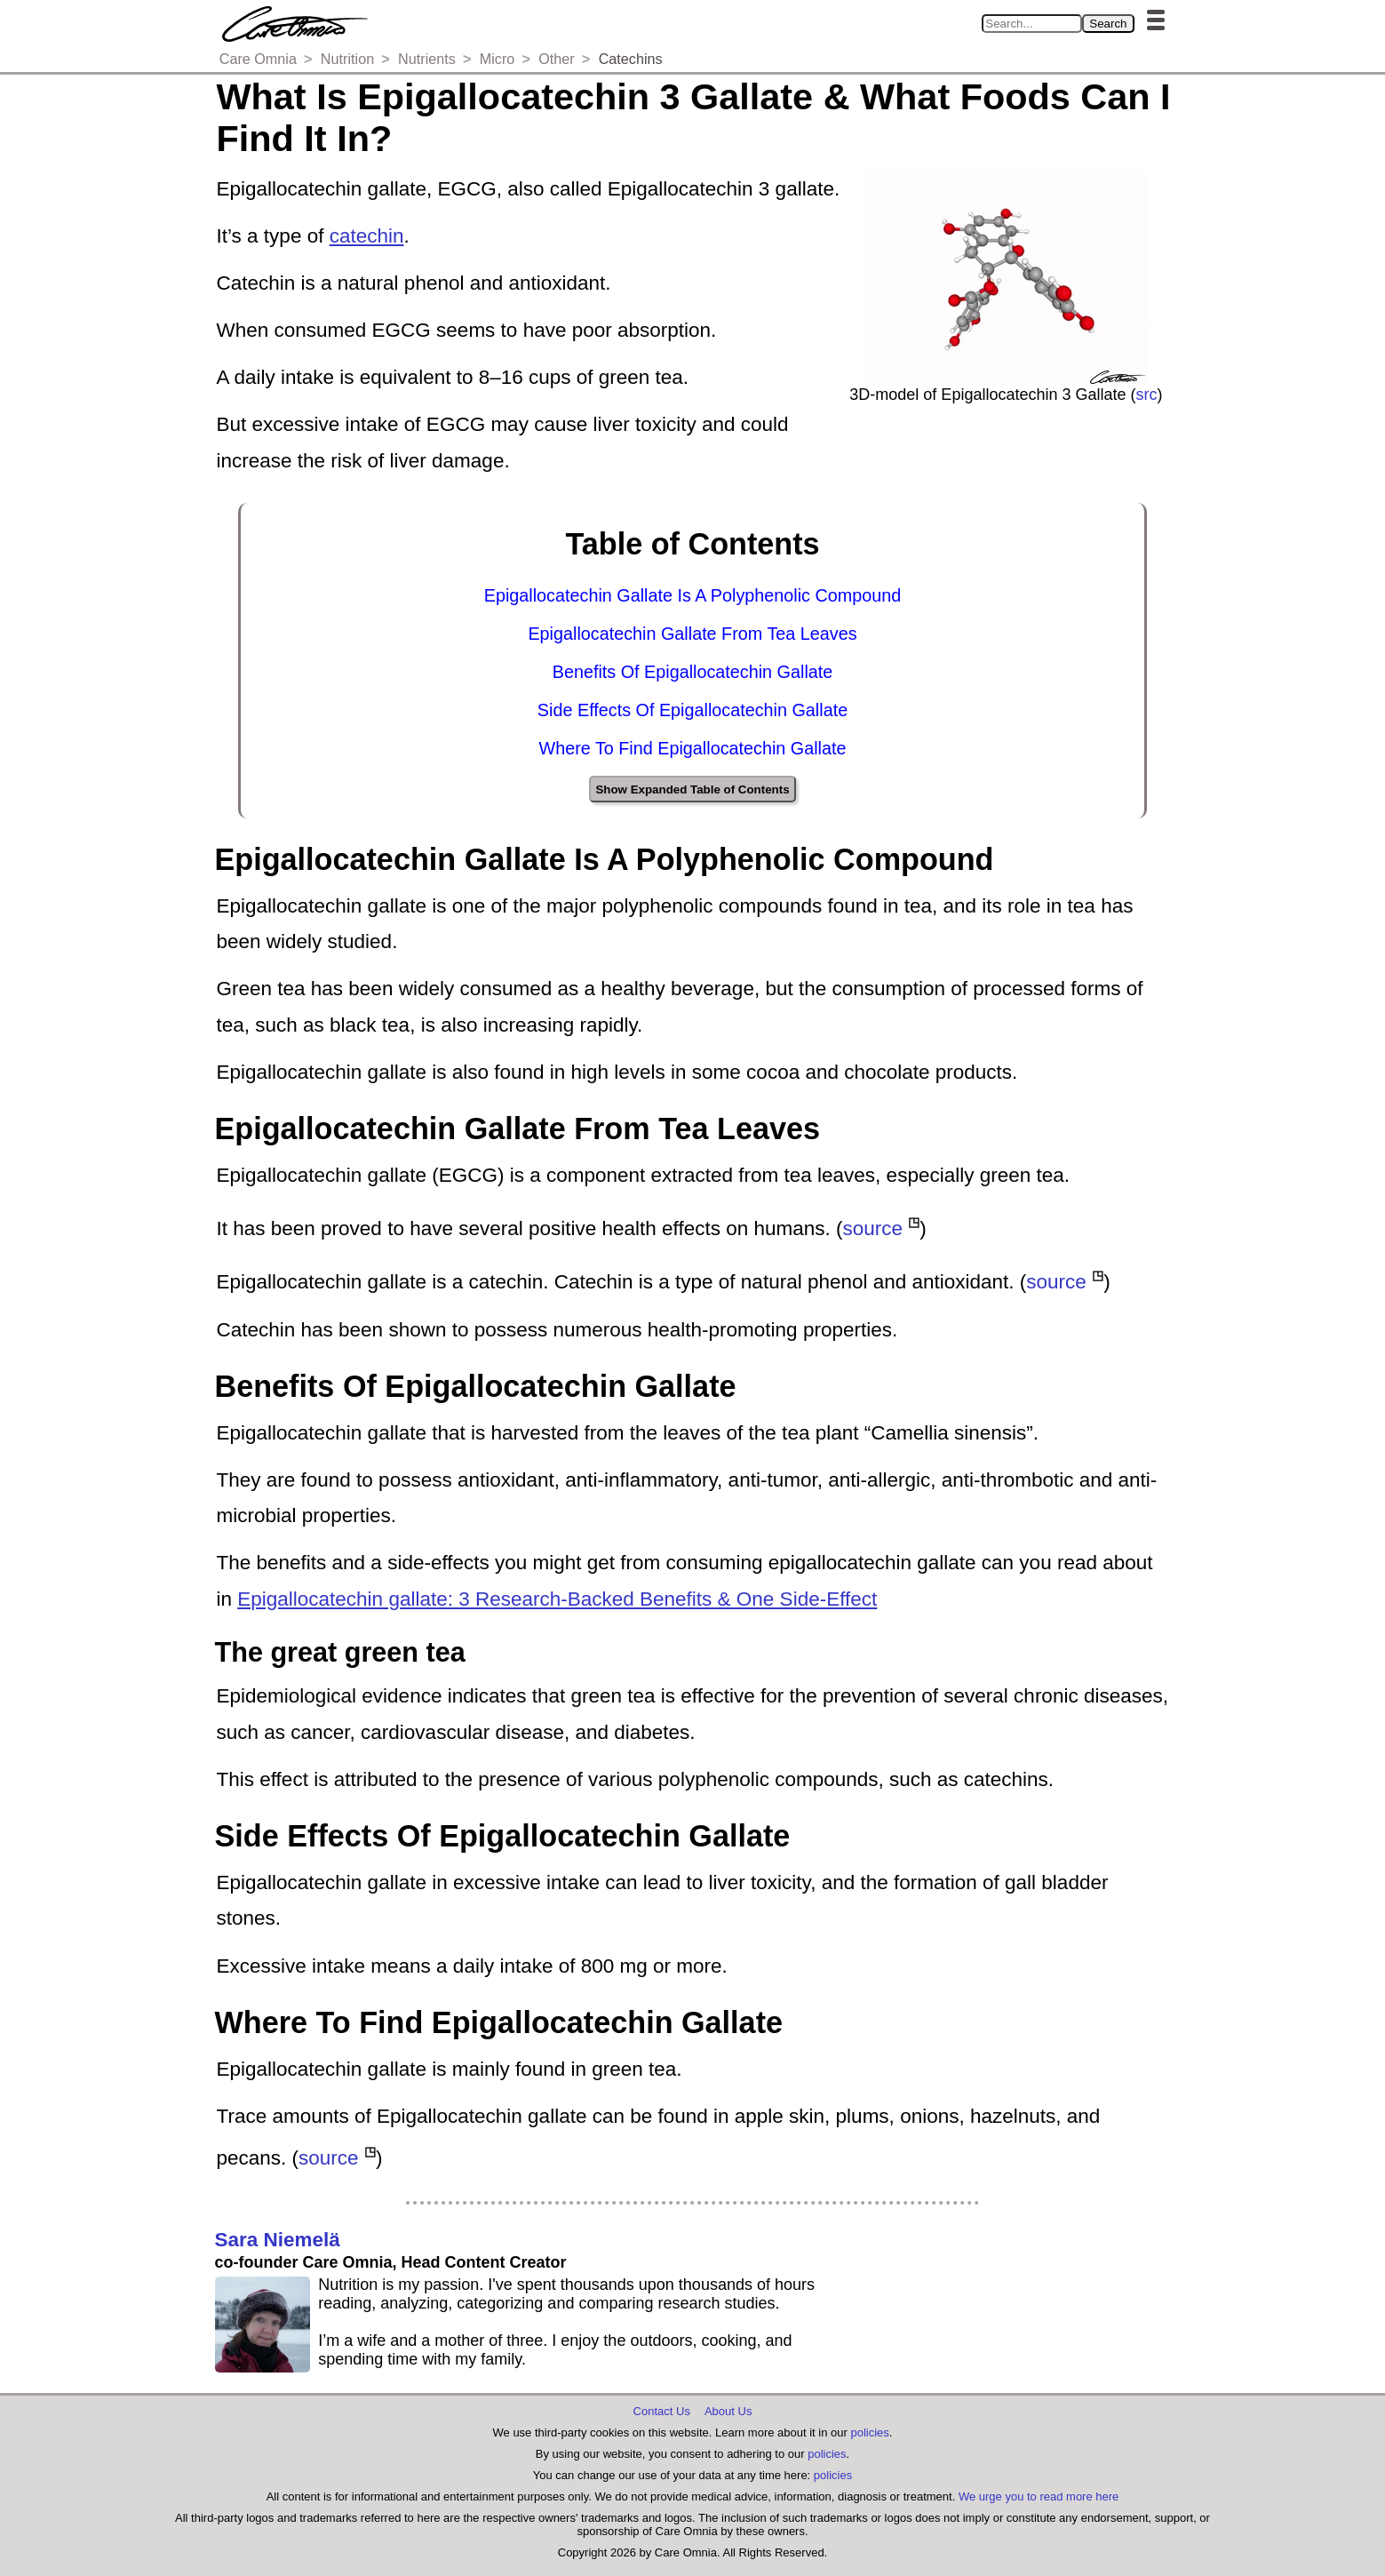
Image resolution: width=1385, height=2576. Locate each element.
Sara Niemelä (277, 2240)
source (873, 1228)
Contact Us (661, 2411)
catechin (367, 236)
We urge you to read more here (1038, 2496)
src (1147, 394)
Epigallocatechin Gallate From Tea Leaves (692, 633)
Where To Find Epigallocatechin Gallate (693, 748)
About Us (728, 2411)
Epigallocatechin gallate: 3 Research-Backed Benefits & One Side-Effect (557, 1599)
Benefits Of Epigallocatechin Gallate (693, 672)
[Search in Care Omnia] (1032, 23)
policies (869, 2432)
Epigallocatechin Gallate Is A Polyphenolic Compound (693, 595)
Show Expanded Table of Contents (692, 789)
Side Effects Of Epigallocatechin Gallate (692, 710)
